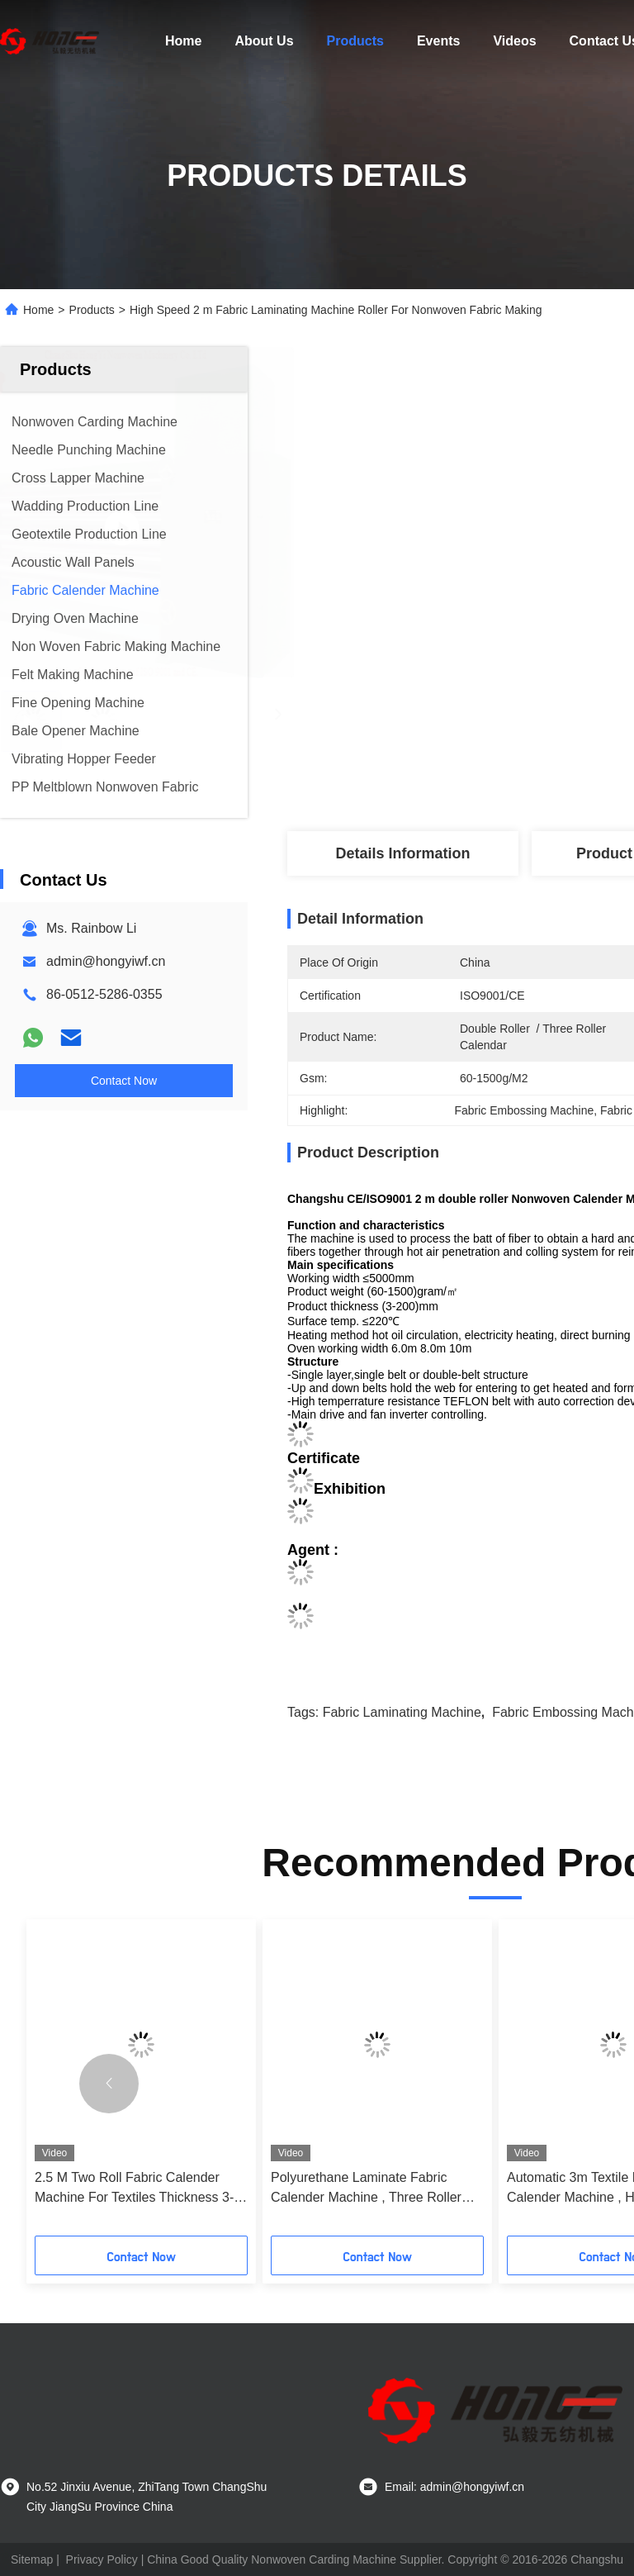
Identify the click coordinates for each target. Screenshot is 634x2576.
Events (438, 41)
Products (355, 41)
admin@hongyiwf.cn (105, 961)
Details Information (402, 853)
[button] (109, 2083)
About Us (263, 41)
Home (183, 41)
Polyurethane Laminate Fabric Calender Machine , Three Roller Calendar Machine (366, 2189)
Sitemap (32, 2559)
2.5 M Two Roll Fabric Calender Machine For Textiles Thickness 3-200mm (134, 2189)
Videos (514, 41)
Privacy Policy (102, 2559)
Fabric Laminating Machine (402, 1712)
